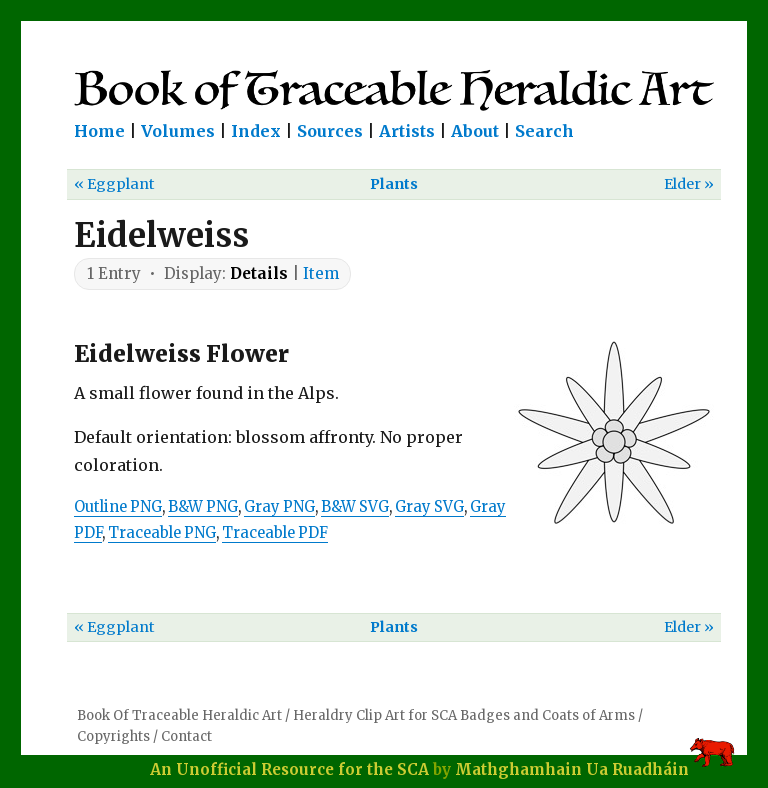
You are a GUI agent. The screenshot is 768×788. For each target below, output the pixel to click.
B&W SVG (355, 507)
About (475, 131)
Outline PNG (118, 507)
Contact (186, 736)
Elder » (689, 184)
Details (259, 273)
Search (544, 131)
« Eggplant (114, 184)
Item (321, 273)
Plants (394, 184)
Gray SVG (429, 507)
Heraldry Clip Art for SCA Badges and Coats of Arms (464, 715)
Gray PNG (279, 507)
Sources (330, 131)
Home (99, 131)
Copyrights (113, 736)
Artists (407, 131)
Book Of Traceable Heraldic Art (179, 715)
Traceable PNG (162, 533)
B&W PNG (203, 507)
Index (256, 131)
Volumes (178, 131)
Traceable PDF (275, 533)
